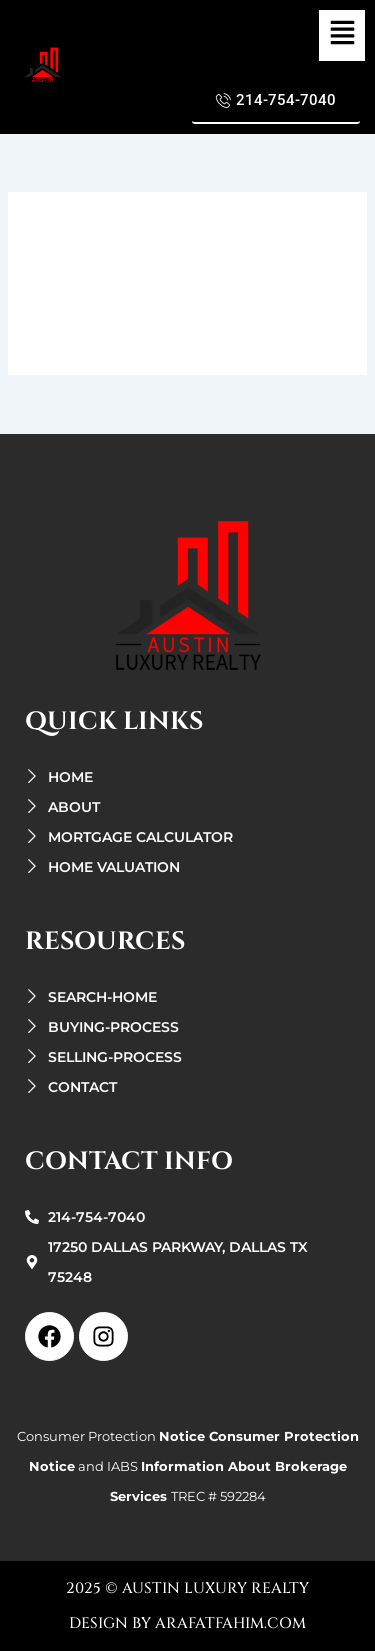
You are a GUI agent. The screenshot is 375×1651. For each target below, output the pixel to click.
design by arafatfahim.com (187, 1623)
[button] (342, 35)
